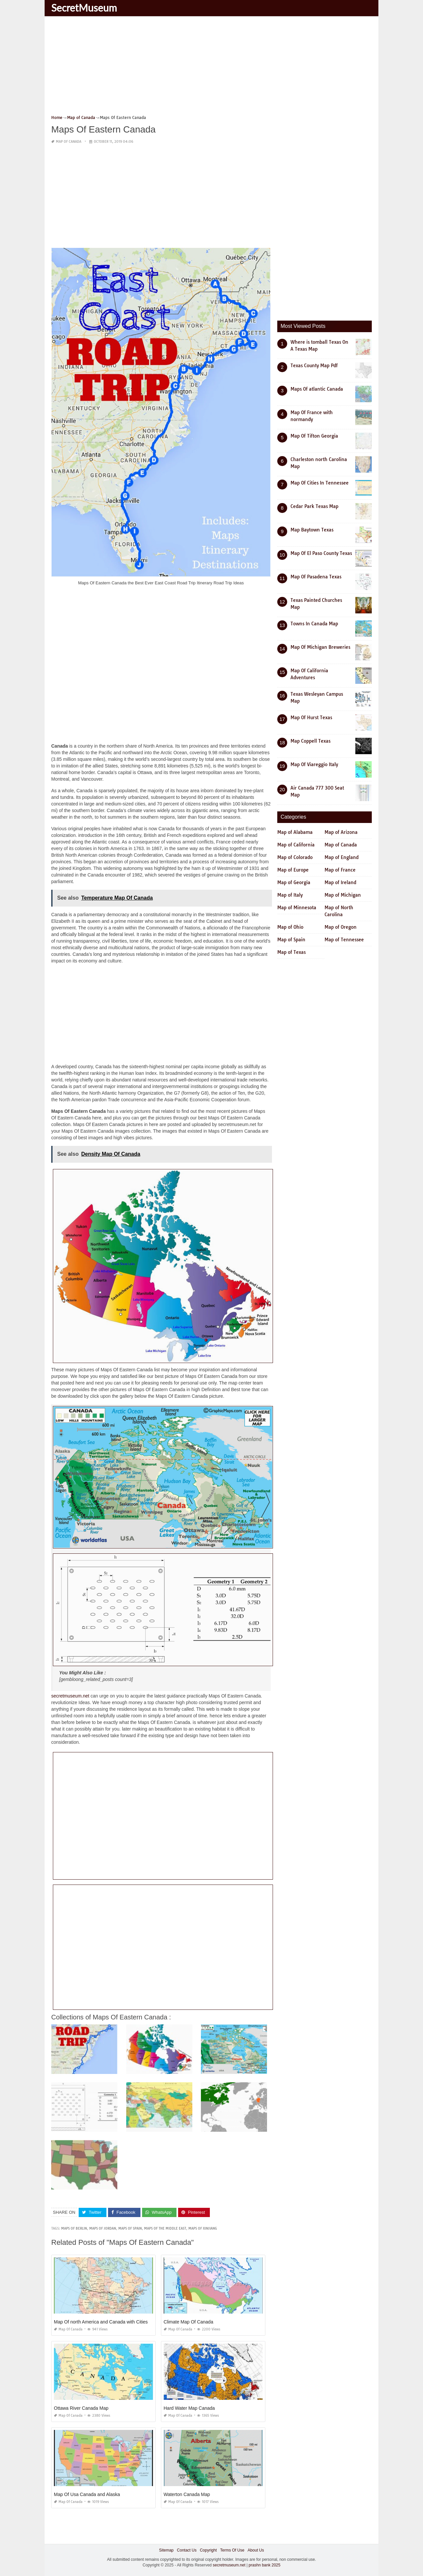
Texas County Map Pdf (314, 366)
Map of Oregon (341, 927)
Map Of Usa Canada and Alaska (87, 2494)
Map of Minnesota (296, 908)
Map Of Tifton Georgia (314, 436)
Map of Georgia (293, 882)
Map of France (340, 870)
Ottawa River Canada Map (81, 2408)
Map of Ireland (340, 882)
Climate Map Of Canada (188, 2321)
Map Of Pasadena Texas (315, 577)
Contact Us (186, 2550)
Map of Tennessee (344, 940)
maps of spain (130, 2228)
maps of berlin (74, 2228)
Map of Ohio (290, 927)
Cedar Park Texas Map (314, 506)
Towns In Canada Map (314, 624)
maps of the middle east (165, 2228)
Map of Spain (291, 940)
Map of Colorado (295, 857)
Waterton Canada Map (187, 2494)
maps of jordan (102, 2228)
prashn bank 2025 (264, 2564)
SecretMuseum (84, 8)
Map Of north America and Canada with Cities (101, 2321)
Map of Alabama (295, 832)
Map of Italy (290, 895)
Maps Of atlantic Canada (316, 389)
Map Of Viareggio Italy (314, 764)
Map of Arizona (341, 832)
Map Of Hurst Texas (311, 718)
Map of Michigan (343, 895)
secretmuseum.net (70, 1695)
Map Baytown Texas (311, 530)
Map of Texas (291, 952)
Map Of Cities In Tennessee (319, 483)
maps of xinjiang (202, 2228)
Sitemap (166, 2550)
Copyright (208, 2550)
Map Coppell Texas (310, 741)
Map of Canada (68, 141)
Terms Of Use (232, 2550)
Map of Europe (293, 870)
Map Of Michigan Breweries (320, 647)
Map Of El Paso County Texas (321, 553)
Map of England (342, 857)
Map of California (296, 845)
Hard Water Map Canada (189, 2408)
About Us (256, 2550)
